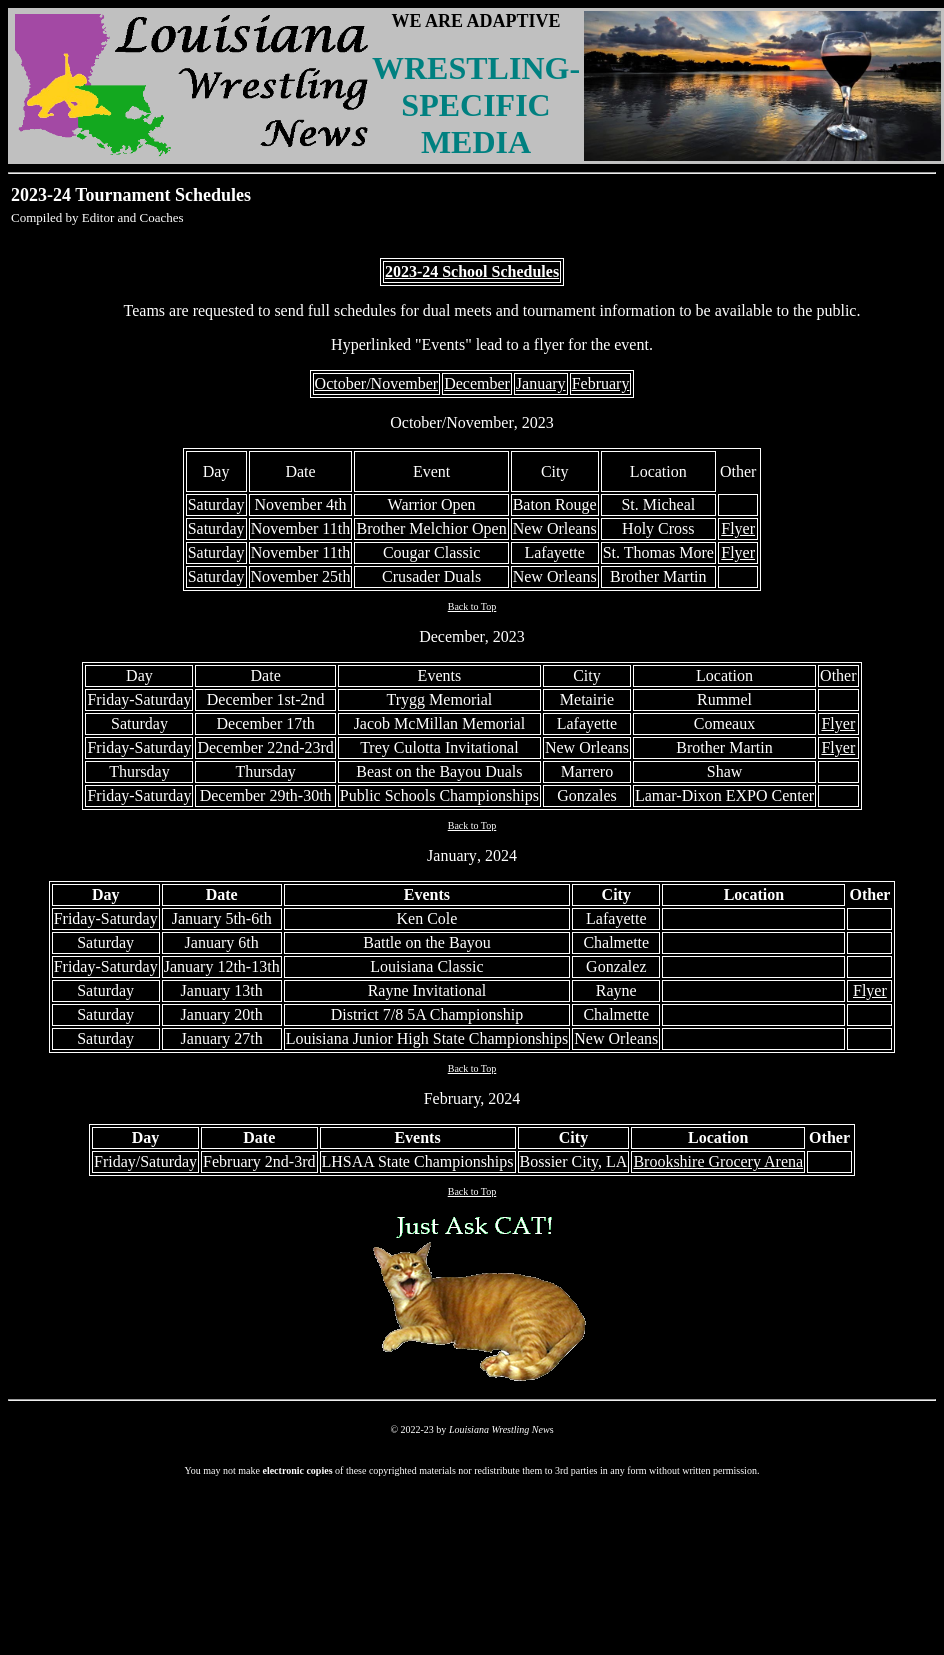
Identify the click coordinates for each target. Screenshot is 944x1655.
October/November (452, 422)
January (452, 855)
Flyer (738, 528)
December (452, 636)
